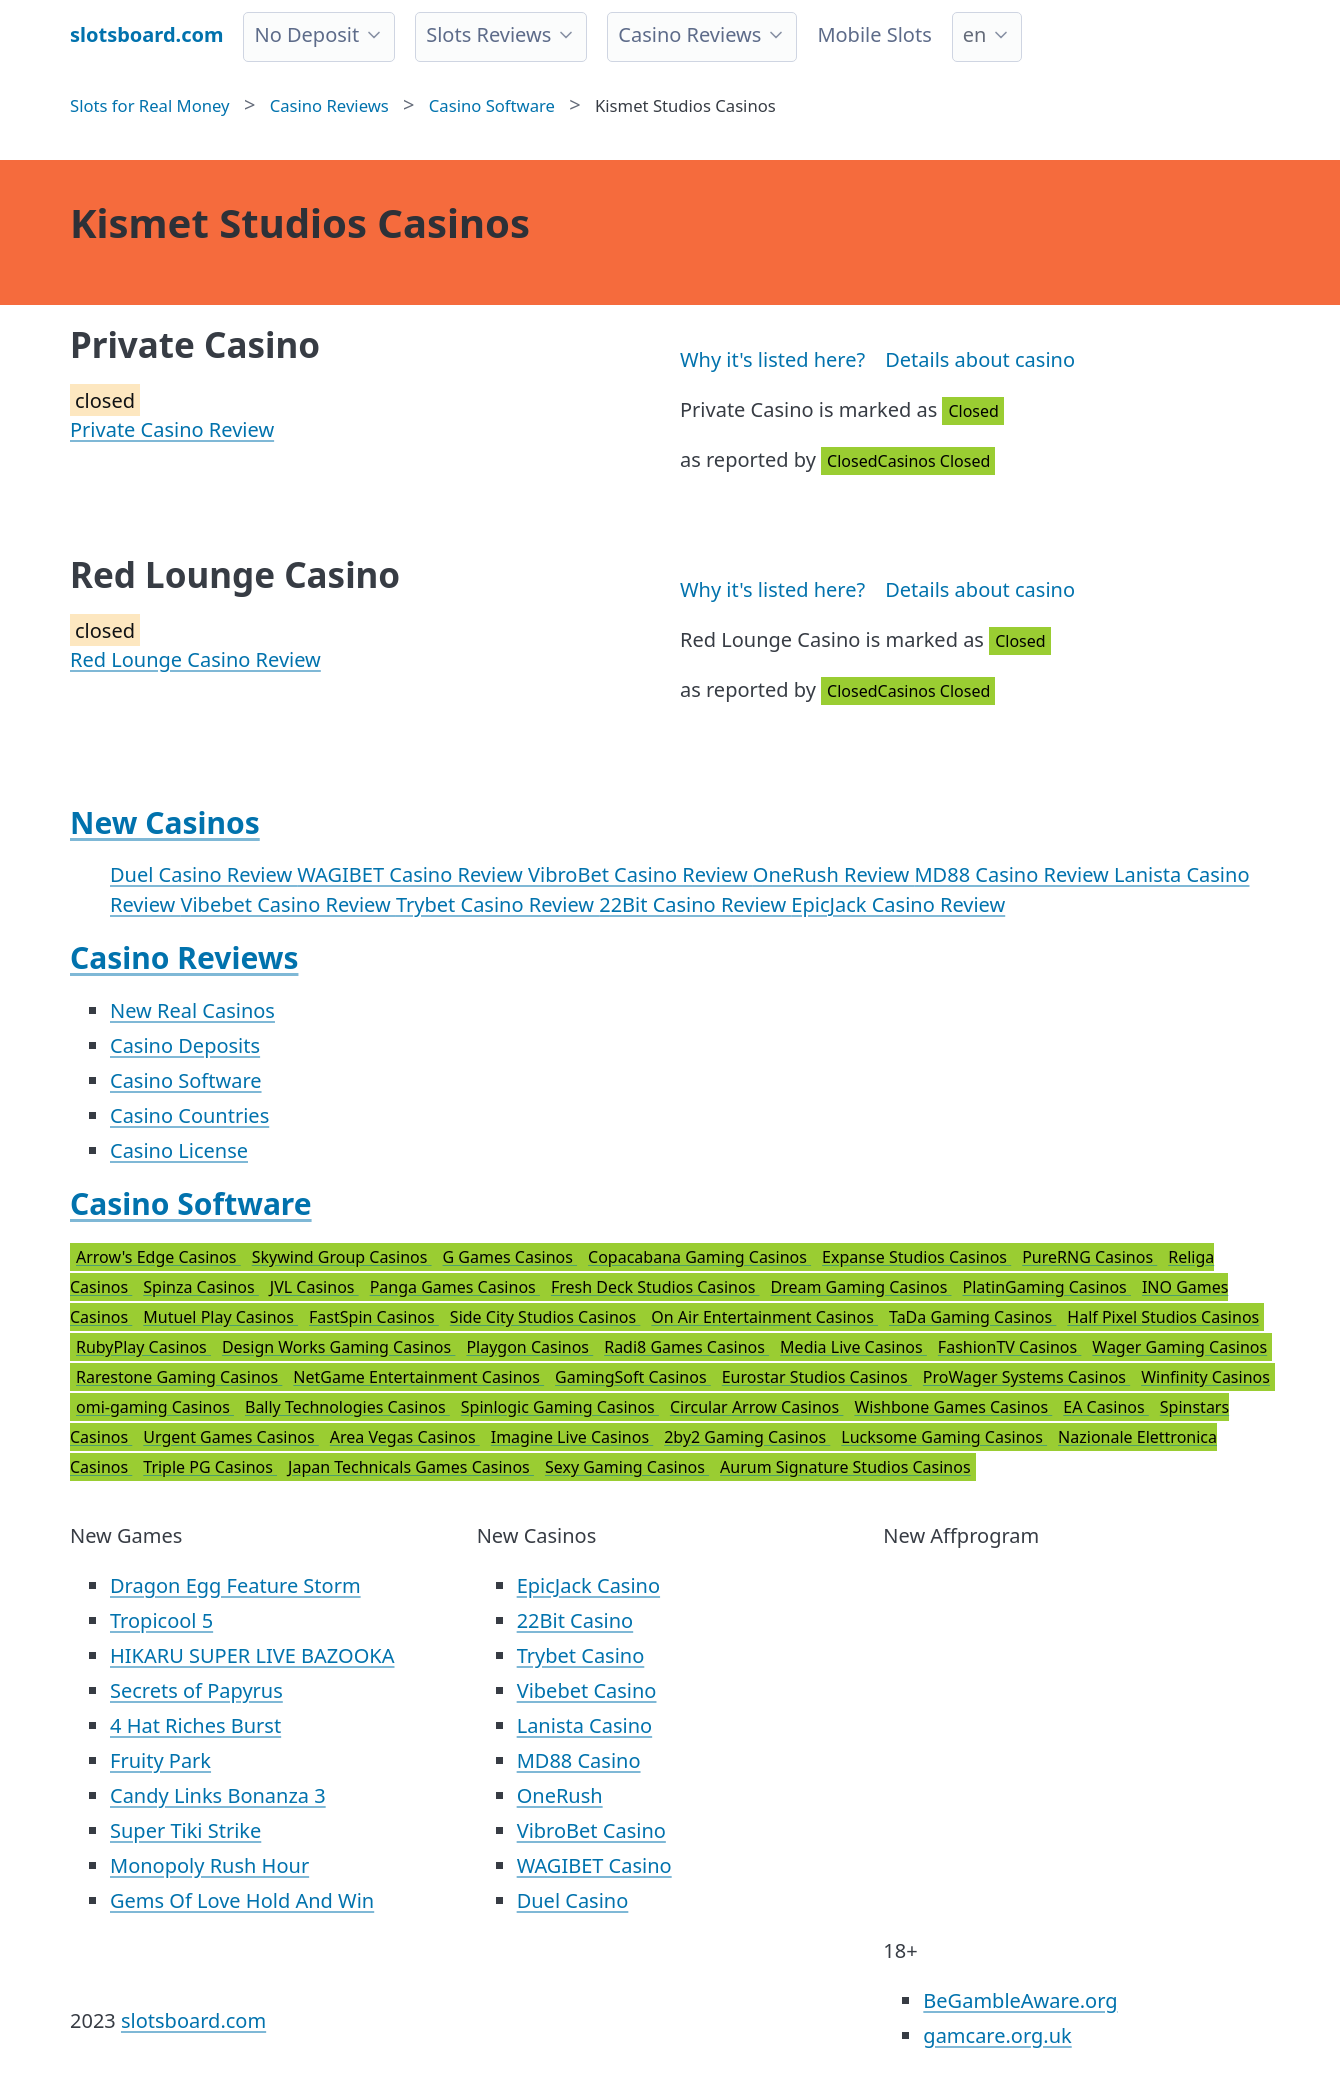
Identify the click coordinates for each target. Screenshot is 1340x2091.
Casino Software (186, 1080)
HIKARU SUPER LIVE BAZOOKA (252, 1655)
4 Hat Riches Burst (195, 1725)
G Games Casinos (510, 1257)
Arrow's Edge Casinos (158, 1257)
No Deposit (306, 34)
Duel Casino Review (203, 874)
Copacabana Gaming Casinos (699, 1257)
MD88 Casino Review (1014, 874)
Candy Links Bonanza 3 (218, 1795)
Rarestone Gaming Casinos (179, 1377)
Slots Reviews (488, 34)
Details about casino (980, 359)
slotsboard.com (193, 2020)
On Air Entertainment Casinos (764, 1317)
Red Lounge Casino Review (195, 659)
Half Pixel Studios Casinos (1163, 1317)
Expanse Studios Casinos (916, 1257)
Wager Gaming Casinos (1179, 1347)
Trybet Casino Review (497, 904)
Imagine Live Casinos (572, 1437)
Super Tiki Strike (185, 1830)
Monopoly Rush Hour (209, 1865)
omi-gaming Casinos (155, 1407)
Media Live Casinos (853, 1347)
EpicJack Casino (588, 1585)
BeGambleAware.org (1020, 2000)
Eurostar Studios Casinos (817, 1377)
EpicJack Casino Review (898, 904)
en (975, 34)
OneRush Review (834, 874)
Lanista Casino (585, 1725)
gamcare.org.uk (997, 2035)
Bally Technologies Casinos (347, 1407)
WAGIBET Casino (594, 1865)
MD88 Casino (579, 1760)
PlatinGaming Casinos (1046, 1287)
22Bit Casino (575, 1620)
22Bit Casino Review (695, 904)
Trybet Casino (581, 1655)
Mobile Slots (874, 34)
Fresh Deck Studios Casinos (655, 1287)
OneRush (560, 1795)
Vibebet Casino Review (287, 904)
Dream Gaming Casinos (861, 1287)
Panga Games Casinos (455, 1287)
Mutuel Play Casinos (220, 1317)
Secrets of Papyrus (196, 1690)
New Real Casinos (192, 1010)
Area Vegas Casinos (405, 1437)
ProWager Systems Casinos (1026, 1377)
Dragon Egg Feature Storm (235, 1585)
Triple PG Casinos (210, 1467)
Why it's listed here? (772, 359)
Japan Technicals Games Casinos (411, 1467)
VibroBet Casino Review (640, 874)
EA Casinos (1106, 1407)
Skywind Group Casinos (342, 1257)
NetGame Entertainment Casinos (418, 1377)
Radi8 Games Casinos (686, 1347)
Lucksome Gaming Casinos (944, 1437)
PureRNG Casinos (1089, 1257)
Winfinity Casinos (1205, 1377)
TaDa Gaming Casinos (972, 1317)
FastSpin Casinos (374, 1317)
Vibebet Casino (587, 1690)
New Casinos (165, 822)
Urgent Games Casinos (231, 1437)
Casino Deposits (185, 1045)
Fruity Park (160, 1760)
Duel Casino (573, 1900)
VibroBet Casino (591, 1830)
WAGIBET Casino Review (412, 874)
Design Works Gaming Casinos (338, 1347)
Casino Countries (189, 1115)
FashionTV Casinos (1009, 1347)
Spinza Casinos (201, 1287)
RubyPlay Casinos (143, 1347)
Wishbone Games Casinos (953, 1407)
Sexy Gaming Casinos (627, 1467)
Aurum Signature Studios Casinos (845, 1467)
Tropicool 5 (161, 1620)
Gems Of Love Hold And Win (242, 1900)
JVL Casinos (314, 1287)
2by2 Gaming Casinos (747, 1437)
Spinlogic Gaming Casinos (560, 1407)
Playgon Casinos (529, 1347)
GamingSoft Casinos (633, 1377)
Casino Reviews (689, 34)
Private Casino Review (172, 429)
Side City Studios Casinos (545, 1317)
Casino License (179, 1150)
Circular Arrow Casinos (756, 1407)
